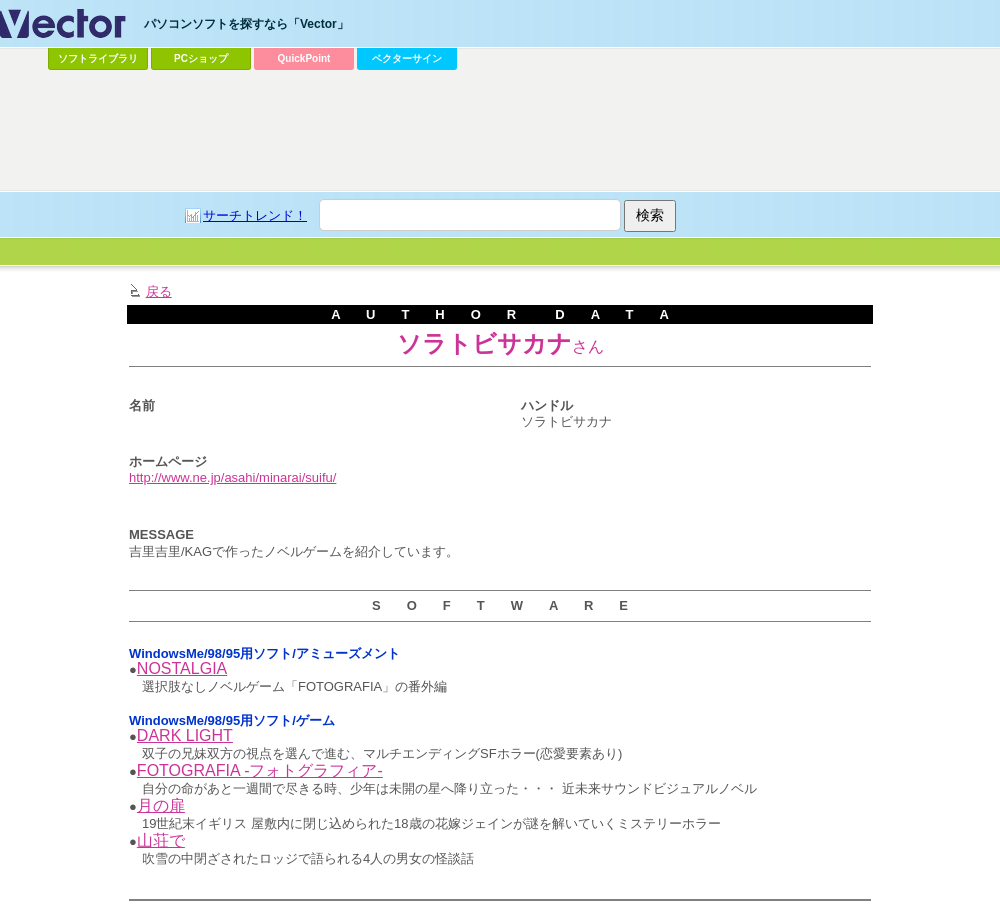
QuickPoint (304, 58)
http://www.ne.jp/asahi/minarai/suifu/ (232, 477)
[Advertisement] (500, 131)
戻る (159, 291)
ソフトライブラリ (98, 58)
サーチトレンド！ (255, 215)
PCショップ (201, 58)
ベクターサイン (407, 58)
